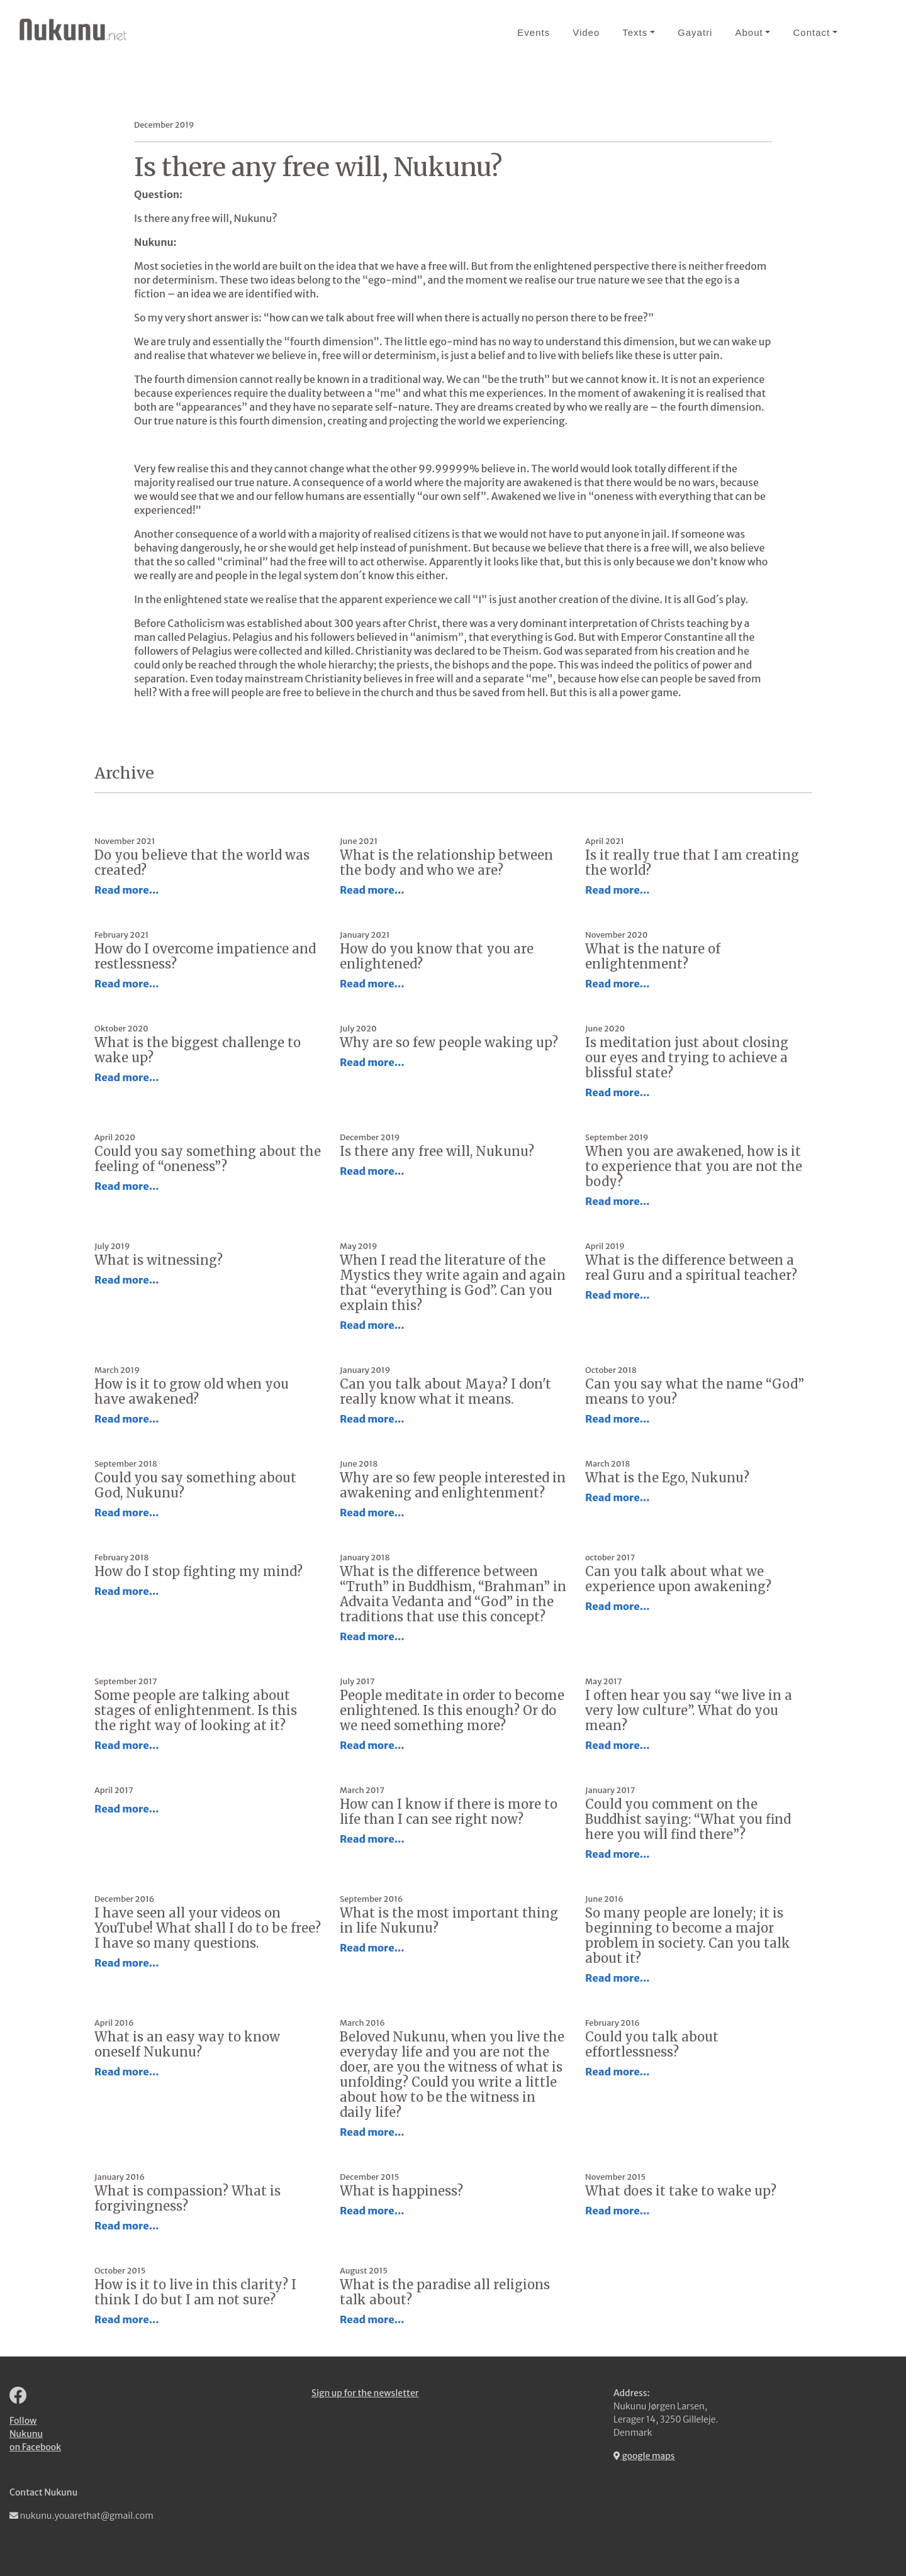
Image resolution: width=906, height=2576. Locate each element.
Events (533, 32)
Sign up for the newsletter (364, 2393)
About (749, 32)
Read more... (126, 890)
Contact (811, 32)
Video (586, 32)
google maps (644, 2456)
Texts (634, 32)
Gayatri (695, 32)
